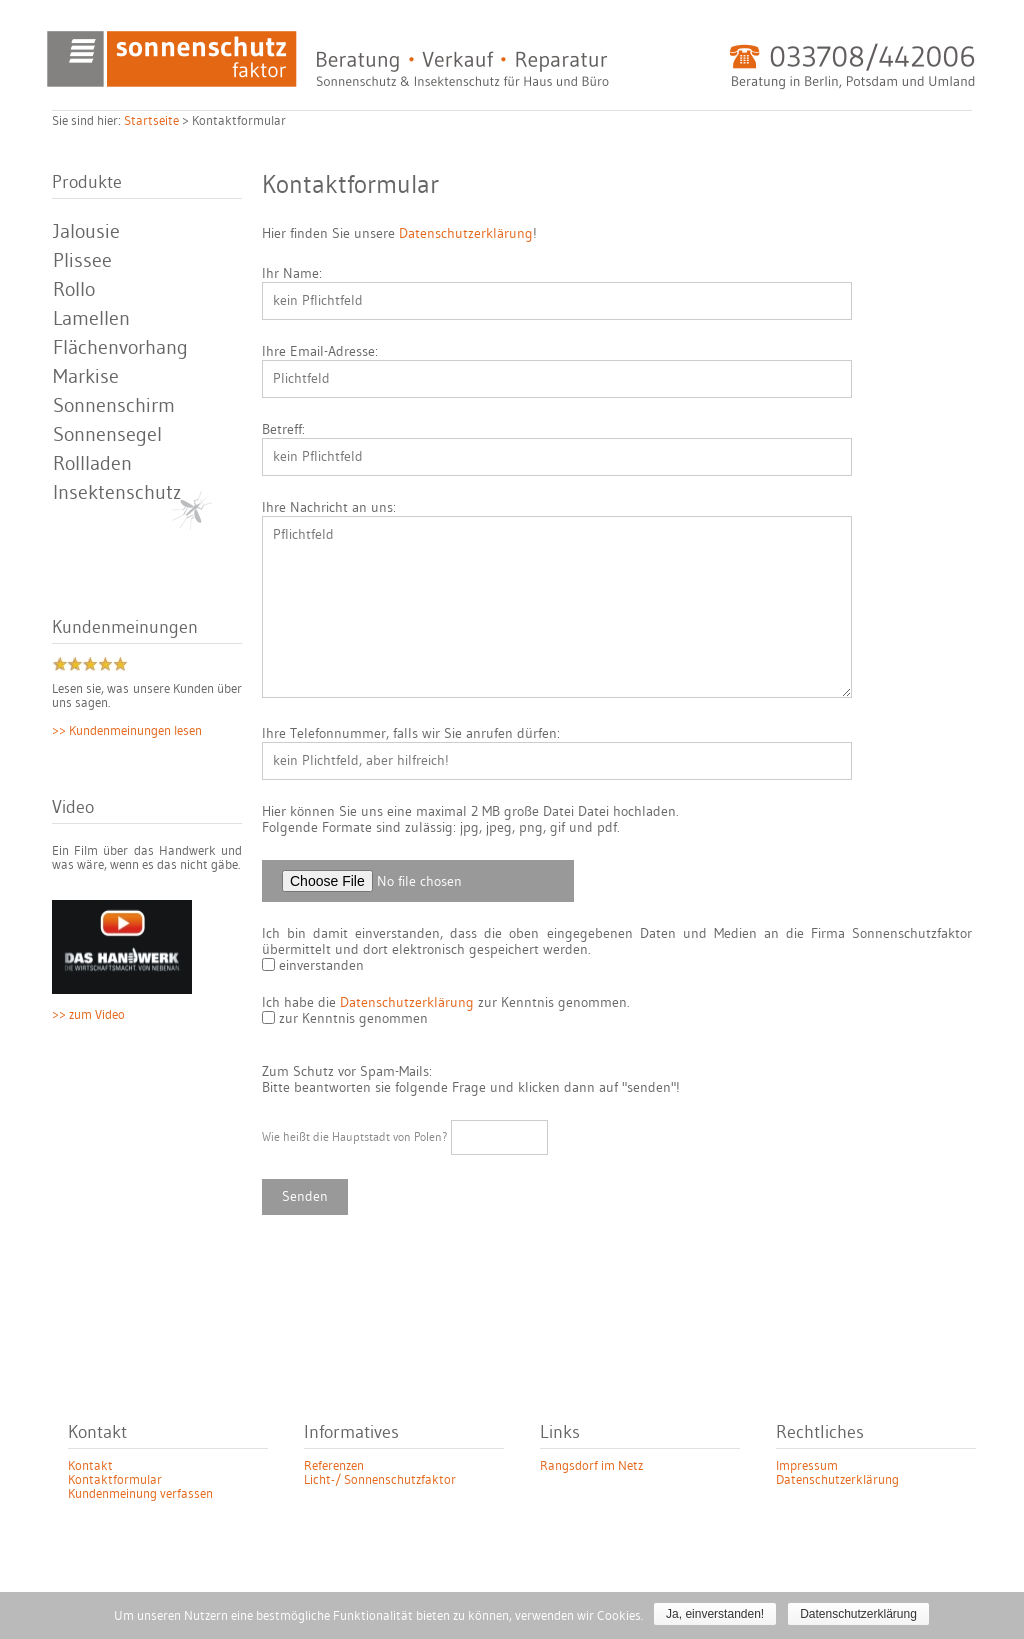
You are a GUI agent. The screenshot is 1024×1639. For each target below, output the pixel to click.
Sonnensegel (107, 435)
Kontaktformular (115, 1480)
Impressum (807, 1466)
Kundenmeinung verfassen (140, 1494)
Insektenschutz (117, 493)
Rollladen (92, 464)
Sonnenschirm (114, 406)
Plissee (82, 261)
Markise (86, 377)
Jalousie (86, 232)
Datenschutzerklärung (466, 234)
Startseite (151, 121)
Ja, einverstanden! (715, 1614)
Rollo (74, 290)
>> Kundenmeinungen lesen (127, 731)
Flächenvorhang (120, 348)
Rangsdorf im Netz (591, 1466)
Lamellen (91, 319)
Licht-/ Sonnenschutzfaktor (380, 1480)
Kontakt (90, 1466)
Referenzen (334, 1466)
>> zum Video (88, 1015)
